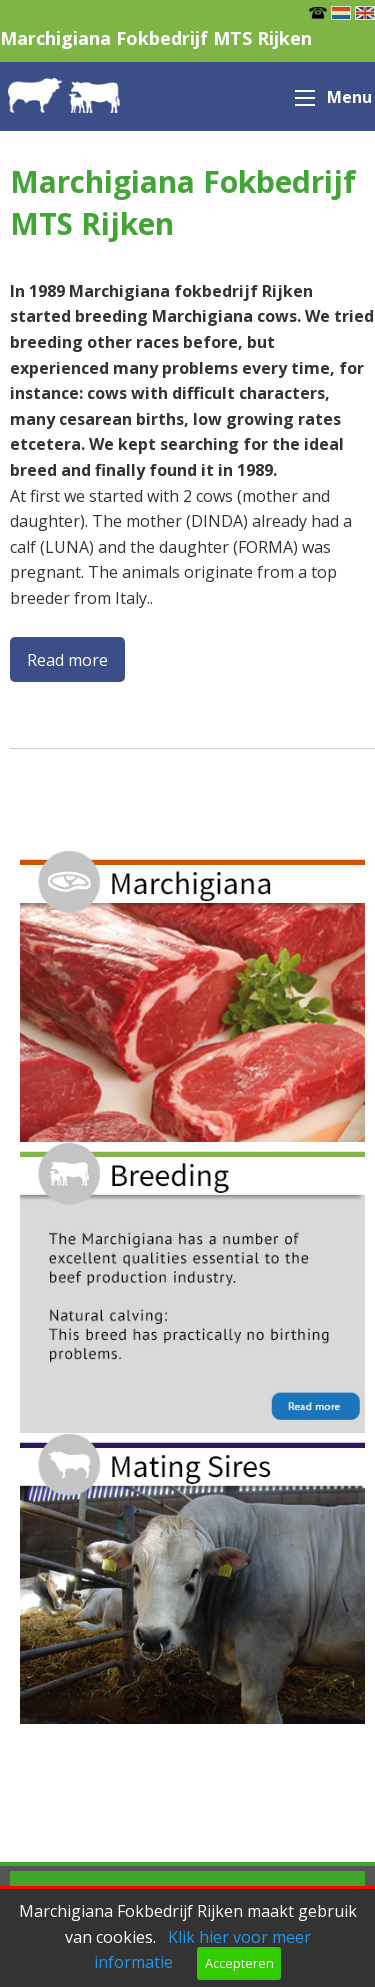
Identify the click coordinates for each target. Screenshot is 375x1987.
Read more (67, 660)
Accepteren (239, 1963)
